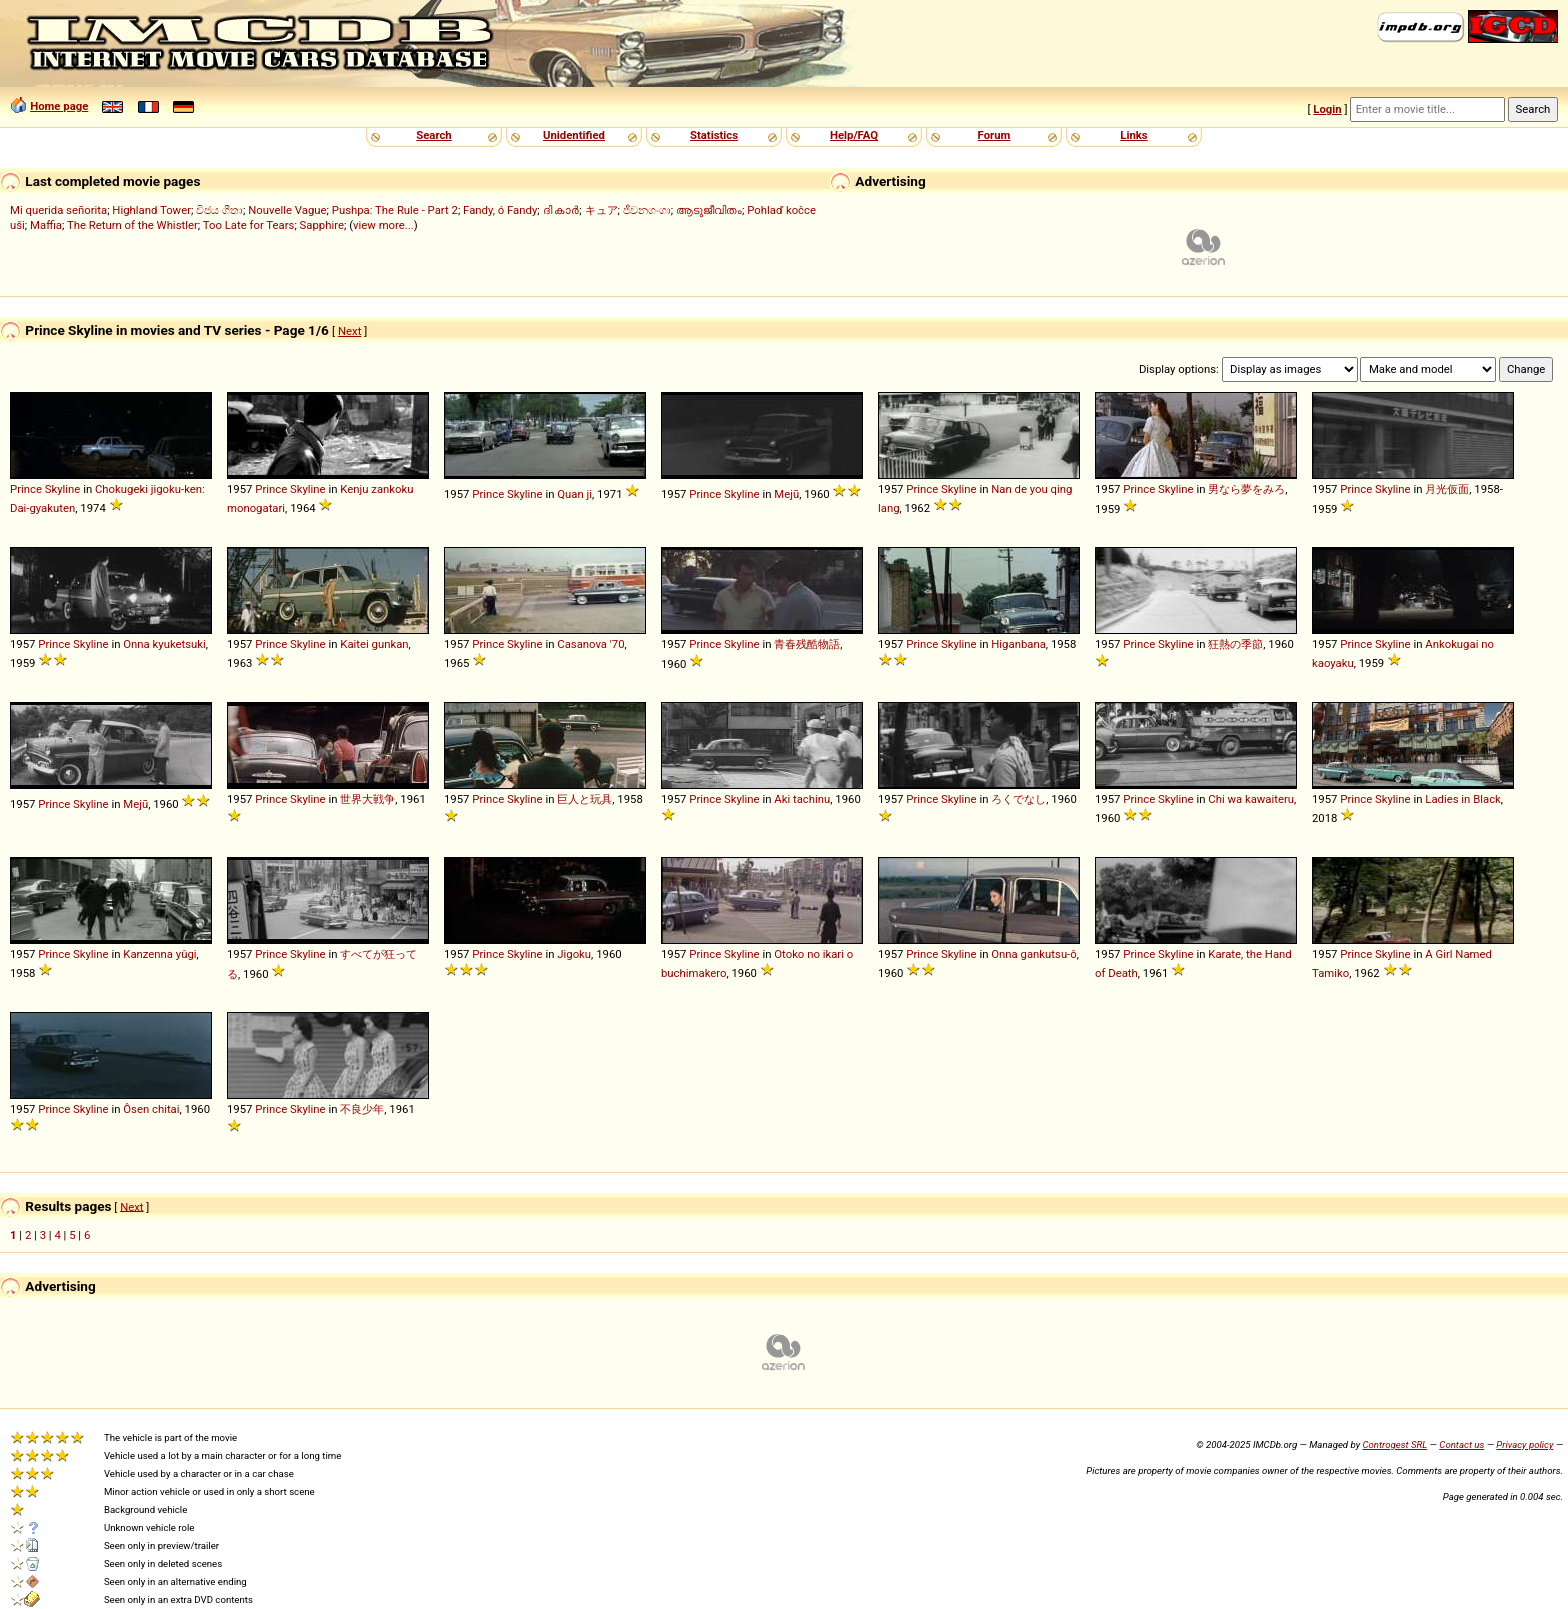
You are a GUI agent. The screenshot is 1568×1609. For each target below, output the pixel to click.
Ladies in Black (1463, 799)
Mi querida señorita (58, 210)
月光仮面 (1447, 489)
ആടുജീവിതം (709, 210)
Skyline (63, 489)
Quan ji (574, 494)
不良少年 (362, 1109)
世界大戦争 (367, 799)
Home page (59, 106)
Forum (994, 135)
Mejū (786, 494)
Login (1327, 109)
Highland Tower (151, 210)
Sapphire (322, 225)
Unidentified (574, 135)
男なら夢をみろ (1246, 489)
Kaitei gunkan (374, 644)
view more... (383, 225)
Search (433, 135)
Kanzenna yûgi (159, 954)
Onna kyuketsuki (164, 644)
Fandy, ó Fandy (500, 210)
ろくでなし (1018, 799)
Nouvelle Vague (287, 210)
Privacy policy (1524, 1444)
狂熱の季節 (1235, 644)
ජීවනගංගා (647, 210)
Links (1133, 135)
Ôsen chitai (151, 1109)
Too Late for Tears (249, 225)
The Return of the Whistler (132, 225)
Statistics (714, 135)
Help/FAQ (854, 135)
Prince (26, 489)
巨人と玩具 (584, 799)
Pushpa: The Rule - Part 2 (395, 210)
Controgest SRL (1394, 1444)
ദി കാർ (561, 210)
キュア (601, 210)
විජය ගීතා (219, 210)
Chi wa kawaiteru (1251, 799)
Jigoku (574, 954)
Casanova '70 (590, 644)
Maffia (46, 225)
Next (349, 331)
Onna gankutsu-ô (1033, 954)
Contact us (1461, 1444)
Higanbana (1018, 644)
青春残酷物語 (807, 644)
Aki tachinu (802, 799)
